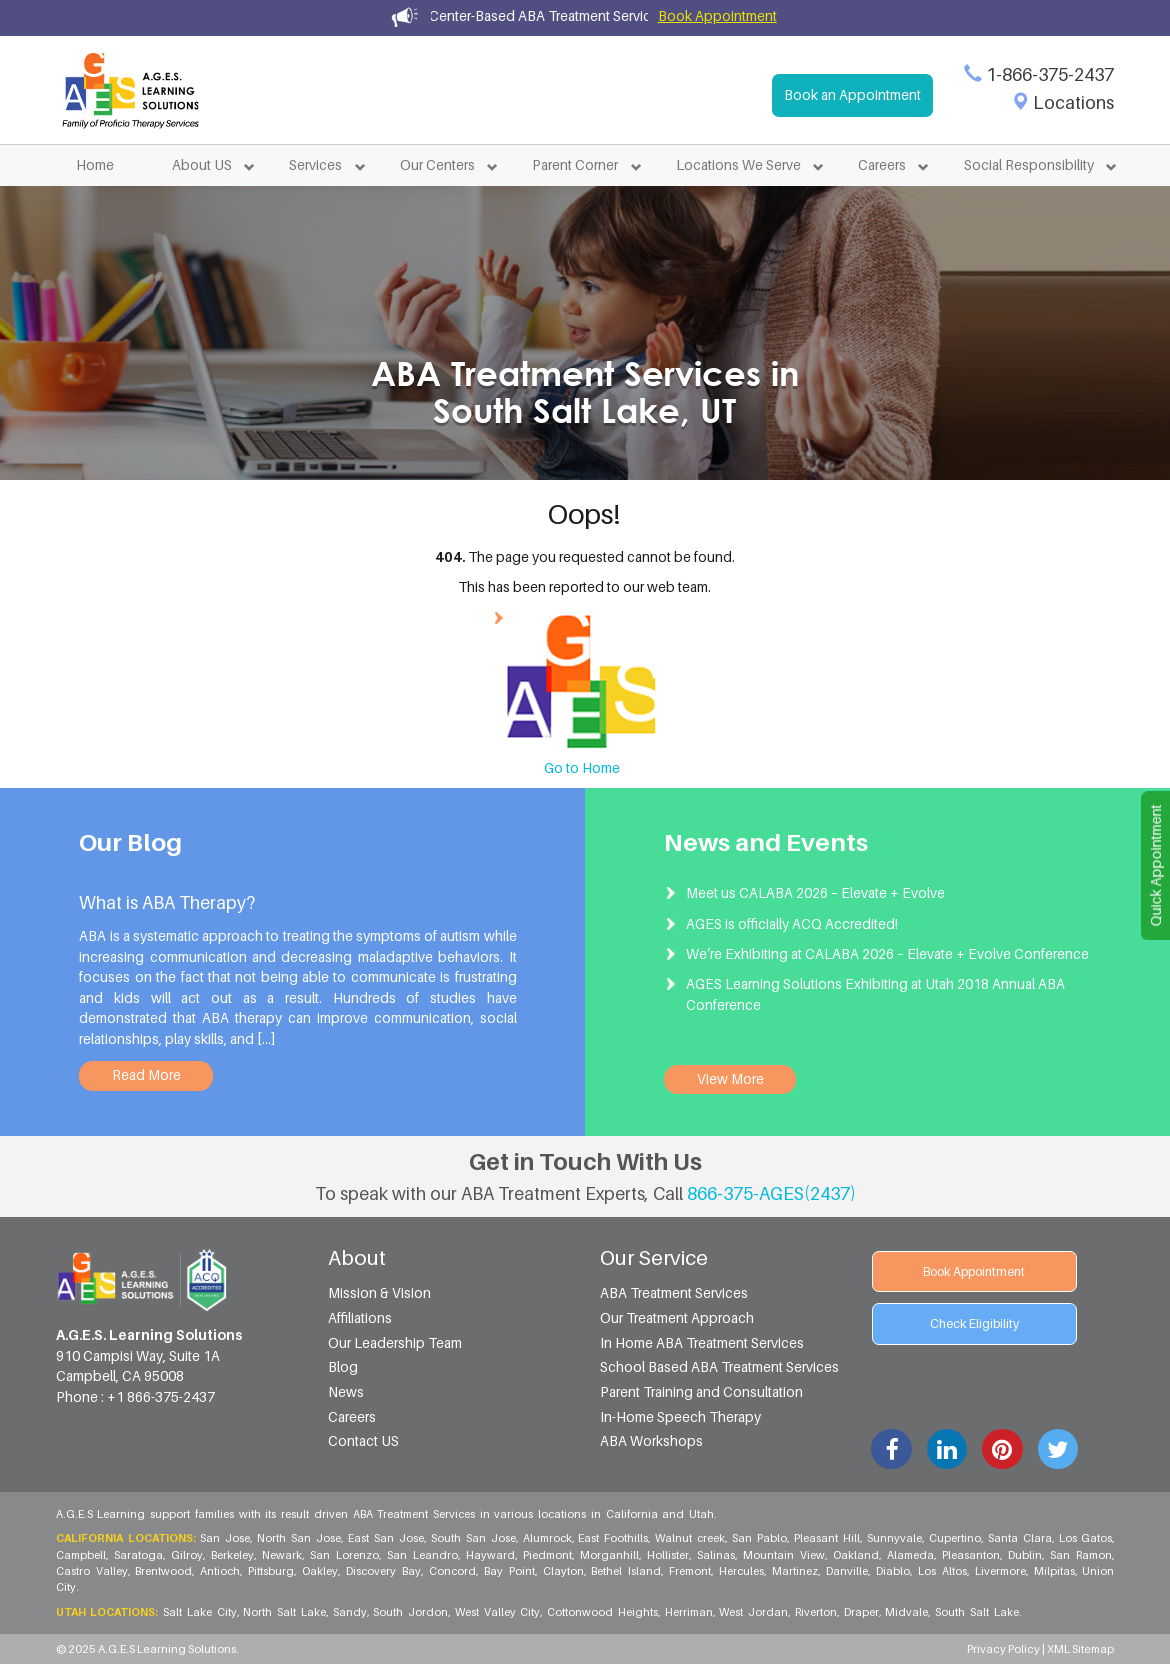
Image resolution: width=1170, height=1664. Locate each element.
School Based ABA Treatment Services (719, 1367)
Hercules (742, 1571)
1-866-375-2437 (1050, 74)
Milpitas (1055, 1571)
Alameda (911, 1555)
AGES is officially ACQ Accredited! (792, 924)
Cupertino (956, 1538)
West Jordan (754, 1612)
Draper (862, 1612)
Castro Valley (93, 1571)
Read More (146, 1075)
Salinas (717, 1555)
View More (730, 1079)
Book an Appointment (852, 95)
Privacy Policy (1004, 1649)
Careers (882, 165)
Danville (848, 1571)
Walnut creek (691, 1538)
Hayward (491, 1555)
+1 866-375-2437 (161, 1397)
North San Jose (300, 1538)
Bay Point (510, 1571)
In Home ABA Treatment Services (702, 1343)
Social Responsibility (1029, 165)
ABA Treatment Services (674, 1293)
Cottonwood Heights (603, 1612)
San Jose (226, 1538)
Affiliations (360, 1318)
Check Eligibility (974, 1323)
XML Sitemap (1080, 1649)
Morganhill (610, 1555)
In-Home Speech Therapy (680, 1417)
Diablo (894, 1571)
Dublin (1026, 1555)
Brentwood (164, 1571)
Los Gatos (1087, 1538)
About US (202, 165)
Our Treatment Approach (677, 1318)
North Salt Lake (285, 1612)
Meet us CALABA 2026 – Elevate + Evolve (815, 893)
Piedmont (548, 1555)
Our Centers (437, 165)
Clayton (564, 1571)
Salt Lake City (200, 1612)
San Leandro (423, 1555)
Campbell (82, 1555)
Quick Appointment (1156, 866)
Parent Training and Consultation (701, 1392)
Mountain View (785, 1555)
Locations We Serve (738, 165)
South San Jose (474, 1538)
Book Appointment (717, 16)
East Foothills (614, 1538)
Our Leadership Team (395, 1343)
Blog (343, 1367)
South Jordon (411, 1612)
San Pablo (760, 1538)
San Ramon (1082, 1555)
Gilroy (188, 1555)
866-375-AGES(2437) (771, 1193)
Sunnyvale (895, 1538)
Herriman (690, 1612)
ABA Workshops (651, 1441)
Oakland (857, 1555)
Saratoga (139, 1555)
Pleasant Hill (828, 1538)
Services (315, 165)
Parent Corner (575, 165)
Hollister (669, 1555)
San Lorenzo (345, 1555)
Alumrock (548, 1538)
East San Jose (387, 1538)
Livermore (1001, 1571)
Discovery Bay (384, 1571)
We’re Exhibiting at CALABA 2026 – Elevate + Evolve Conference (887, 954)
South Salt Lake (976, 1612)
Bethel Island (627, 1571)
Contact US (363, 1441)
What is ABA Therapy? (167, 902)
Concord (453, 1571)
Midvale (907, 1612)
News (346, 1392)
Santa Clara (1021, 1538)
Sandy (351, 1612)
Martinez (796, 1571)
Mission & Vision (379, 1293)
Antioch (221, 1571)
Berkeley (233, 1555)
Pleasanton (972, 1555)
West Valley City (498, 1612)
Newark (283, 1555)
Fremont (691, 1571)
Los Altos (943, 1571)
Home (95, 165)
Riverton (817, 1612)
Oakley (321, 1571)
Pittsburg (272, 1571)
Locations (1073, 102)
